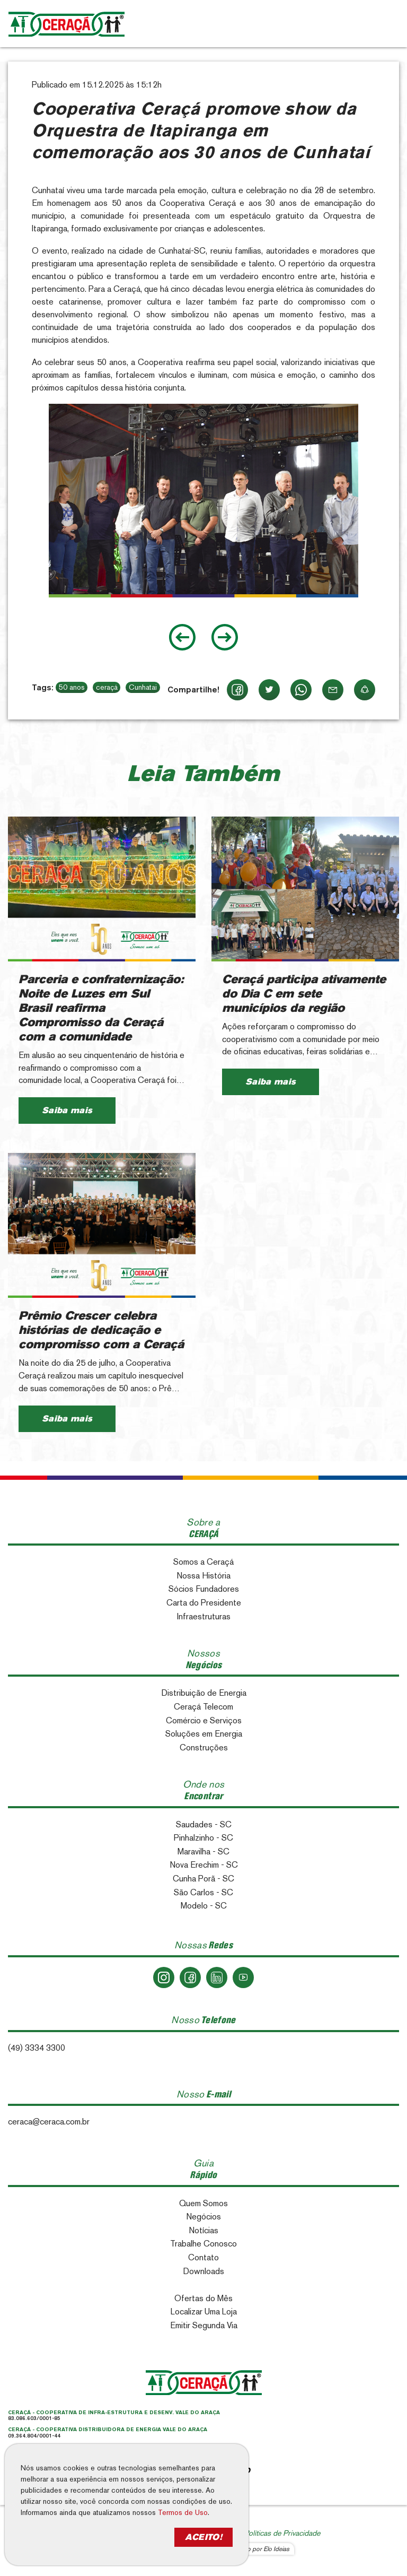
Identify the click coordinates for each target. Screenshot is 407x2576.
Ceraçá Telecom (203, 1706)
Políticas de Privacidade (282, 2533)
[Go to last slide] (182, 637)
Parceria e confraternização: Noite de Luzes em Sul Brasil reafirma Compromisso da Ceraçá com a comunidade (101, 1008)
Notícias (203, 2230)
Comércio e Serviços (204, 1720)
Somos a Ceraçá (203, 1561)
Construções (204, 1747)
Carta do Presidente (203, 1602)
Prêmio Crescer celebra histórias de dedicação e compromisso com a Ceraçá (101, 1329)
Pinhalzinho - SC (203, 1837)
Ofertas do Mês (203, 2298)
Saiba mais (67, 1110)
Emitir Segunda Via (203, 2325)
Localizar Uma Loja (204, 2311)
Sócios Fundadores (204, 1588)
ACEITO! (203, 2537)
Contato (203, 2257)
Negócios (203, 2216)
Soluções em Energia (203, 1733)
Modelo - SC (204, 1905)
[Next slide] (224, 637)
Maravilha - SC (203, 1851)
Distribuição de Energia (203, 1692)
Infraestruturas (204, 1616)
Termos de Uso (183, 2512)
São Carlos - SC (203, 1892)
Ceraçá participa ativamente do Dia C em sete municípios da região (304, 993)
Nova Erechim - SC (204, 1864)
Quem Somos (203, 2203)
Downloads (203, 2271)
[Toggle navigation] (387, 24)
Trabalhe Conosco (203, 2243)
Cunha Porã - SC (203, 1878)
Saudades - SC (204, 1824)
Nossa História (203, 1575)
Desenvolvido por (252, 2549)
